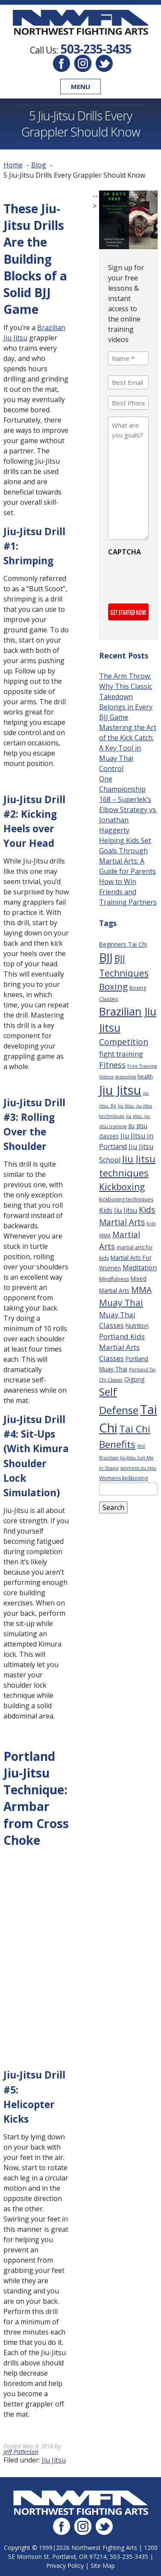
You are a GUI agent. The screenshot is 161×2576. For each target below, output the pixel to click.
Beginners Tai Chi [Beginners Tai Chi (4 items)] (123, 944)
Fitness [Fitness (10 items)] (112, 1065)
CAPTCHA (124, 552)
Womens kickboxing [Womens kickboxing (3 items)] (123, 1478)
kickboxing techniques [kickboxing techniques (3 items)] (126, 1199)
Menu (80, 86)
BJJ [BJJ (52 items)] (106, 957)
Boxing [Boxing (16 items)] (113, 986)
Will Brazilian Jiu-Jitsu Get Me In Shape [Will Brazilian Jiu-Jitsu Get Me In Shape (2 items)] (126, 1457)
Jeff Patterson (20, 2452)
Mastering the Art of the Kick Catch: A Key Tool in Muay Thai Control (127, 748)
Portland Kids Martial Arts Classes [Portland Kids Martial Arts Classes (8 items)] (122, 1347)
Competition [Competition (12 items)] (123, 1042)
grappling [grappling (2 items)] (125, 1077)
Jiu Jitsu (54, 2460)
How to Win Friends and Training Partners (128, 892)
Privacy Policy (65, 2565)
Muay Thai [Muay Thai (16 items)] (121, 1302)
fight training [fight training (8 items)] (121, 1054)
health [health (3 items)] (145, 1076)
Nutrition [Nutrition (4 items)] (137, 1326)
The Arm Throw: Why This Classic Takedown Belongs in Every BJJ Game (125, 696)
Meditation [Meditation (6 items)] (140, 1267)
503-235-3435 (96, 49)
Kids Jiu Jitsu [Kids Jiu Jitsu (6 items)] (118, 1210)
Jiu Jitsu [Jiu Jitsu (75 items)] (120, 1090)
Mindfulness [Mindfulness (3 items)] (114, 1279)
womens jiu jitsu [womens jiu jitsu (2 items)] (138, 1468)
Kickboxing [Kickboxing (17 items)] (122, 1186)
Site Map (103, 2565)
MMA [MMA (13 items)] (141, 1289)
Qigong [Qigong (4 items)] (134, 1379)
